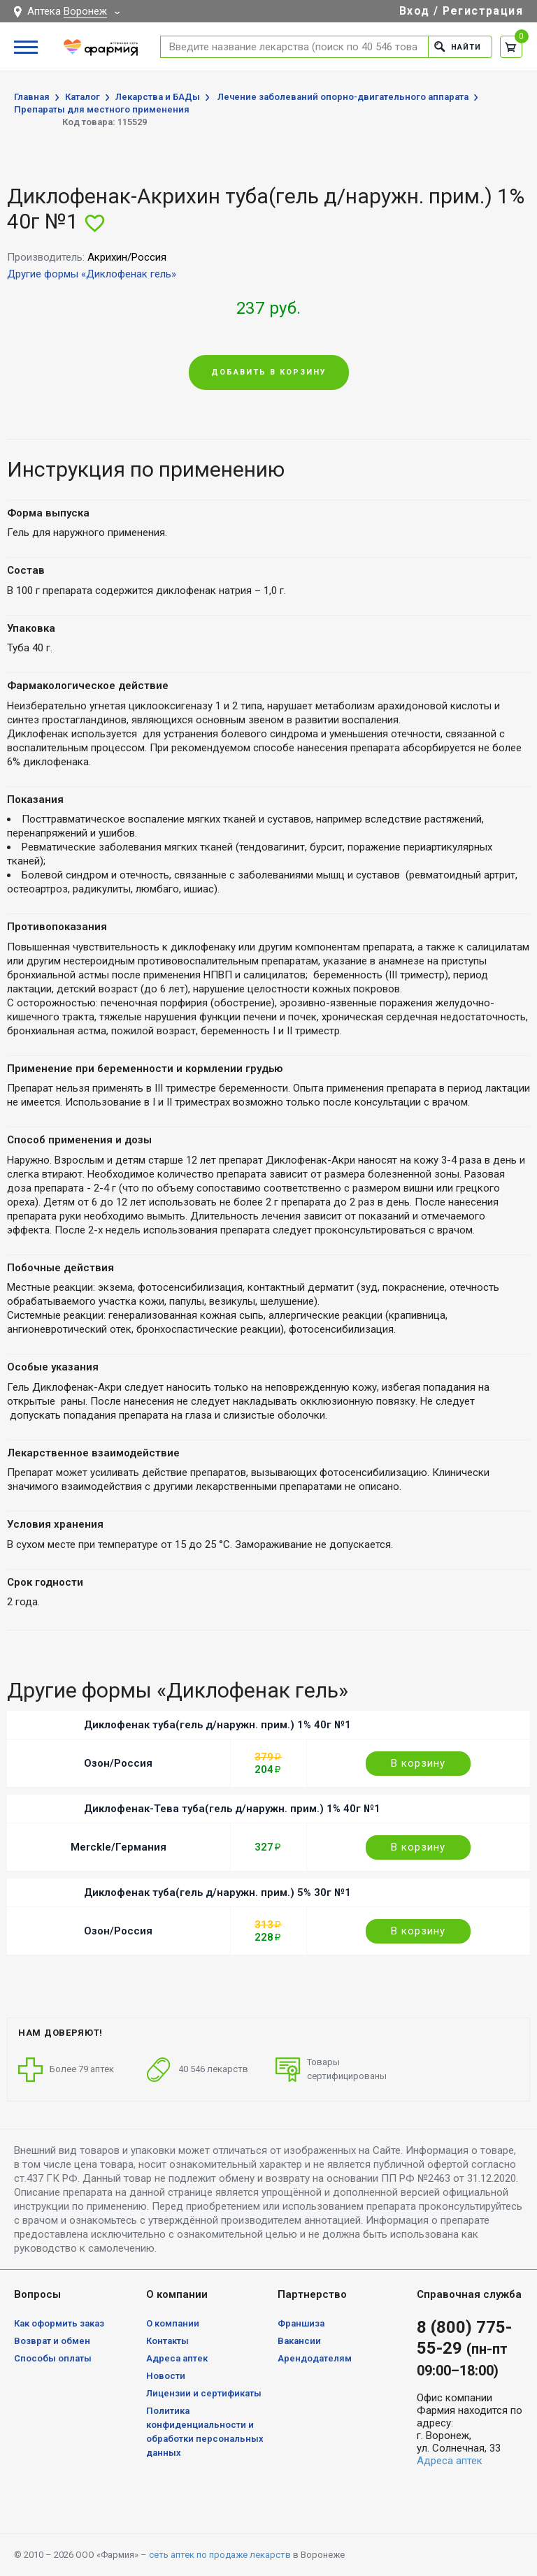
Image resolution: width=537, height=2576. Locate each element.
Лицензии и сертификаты (204, 2393)
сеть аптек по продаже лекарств (220, 2554)
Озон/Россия (118, 1763)
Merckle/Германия (118, 1847)
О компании (172, 2323)
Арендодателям (315, 2358)
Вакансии (299, 2341)
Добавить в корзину (269, 372)
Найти (457, 46)
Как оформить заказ (59, 2323)
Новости (165, 2376)
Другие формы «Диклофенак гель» (91, 274)
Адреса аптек (177, 2358)
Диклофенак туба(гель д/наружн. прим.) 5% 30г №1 (217, 1892)
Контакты (167, 2341)
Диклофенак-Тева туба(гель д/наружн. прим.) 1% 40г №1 (232, 1808)
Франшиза (301, 2323)
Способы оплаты (53, 2358)
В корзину (418, 1763)
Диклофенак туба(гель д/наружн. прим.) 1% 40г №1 (217, 1724)
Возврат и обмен (52, 2341)
